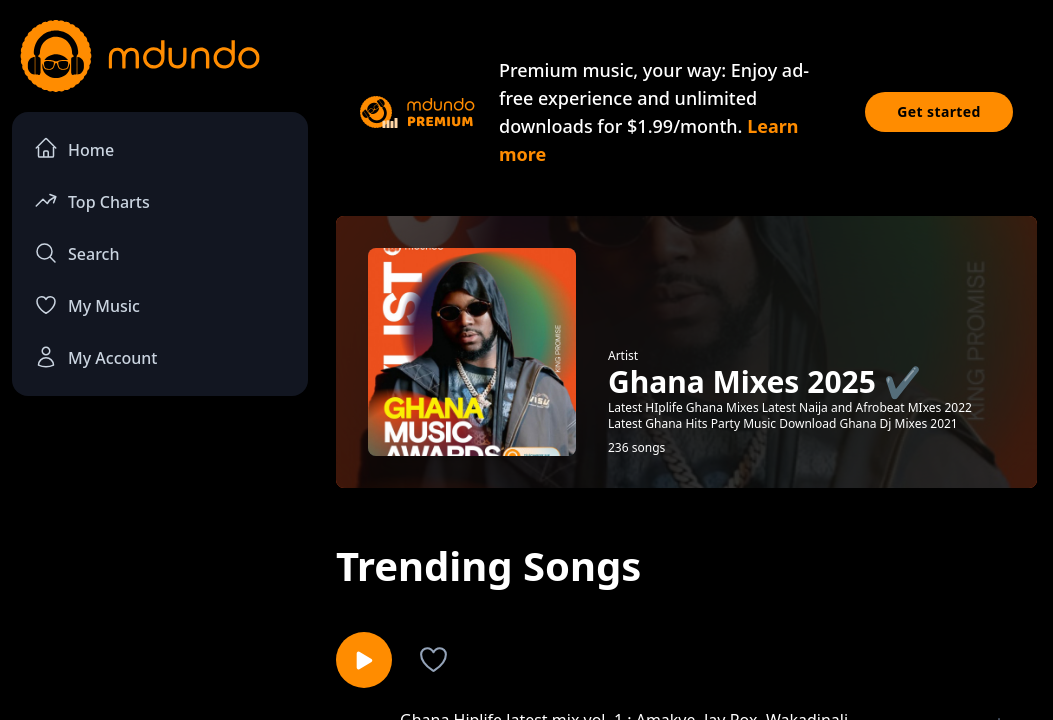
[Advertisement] (160, 561)
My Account (95, 357)
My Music (87, 305)
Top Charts (92, 200)
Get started (939, 111)
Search (76, 253)
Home (74, 148)
